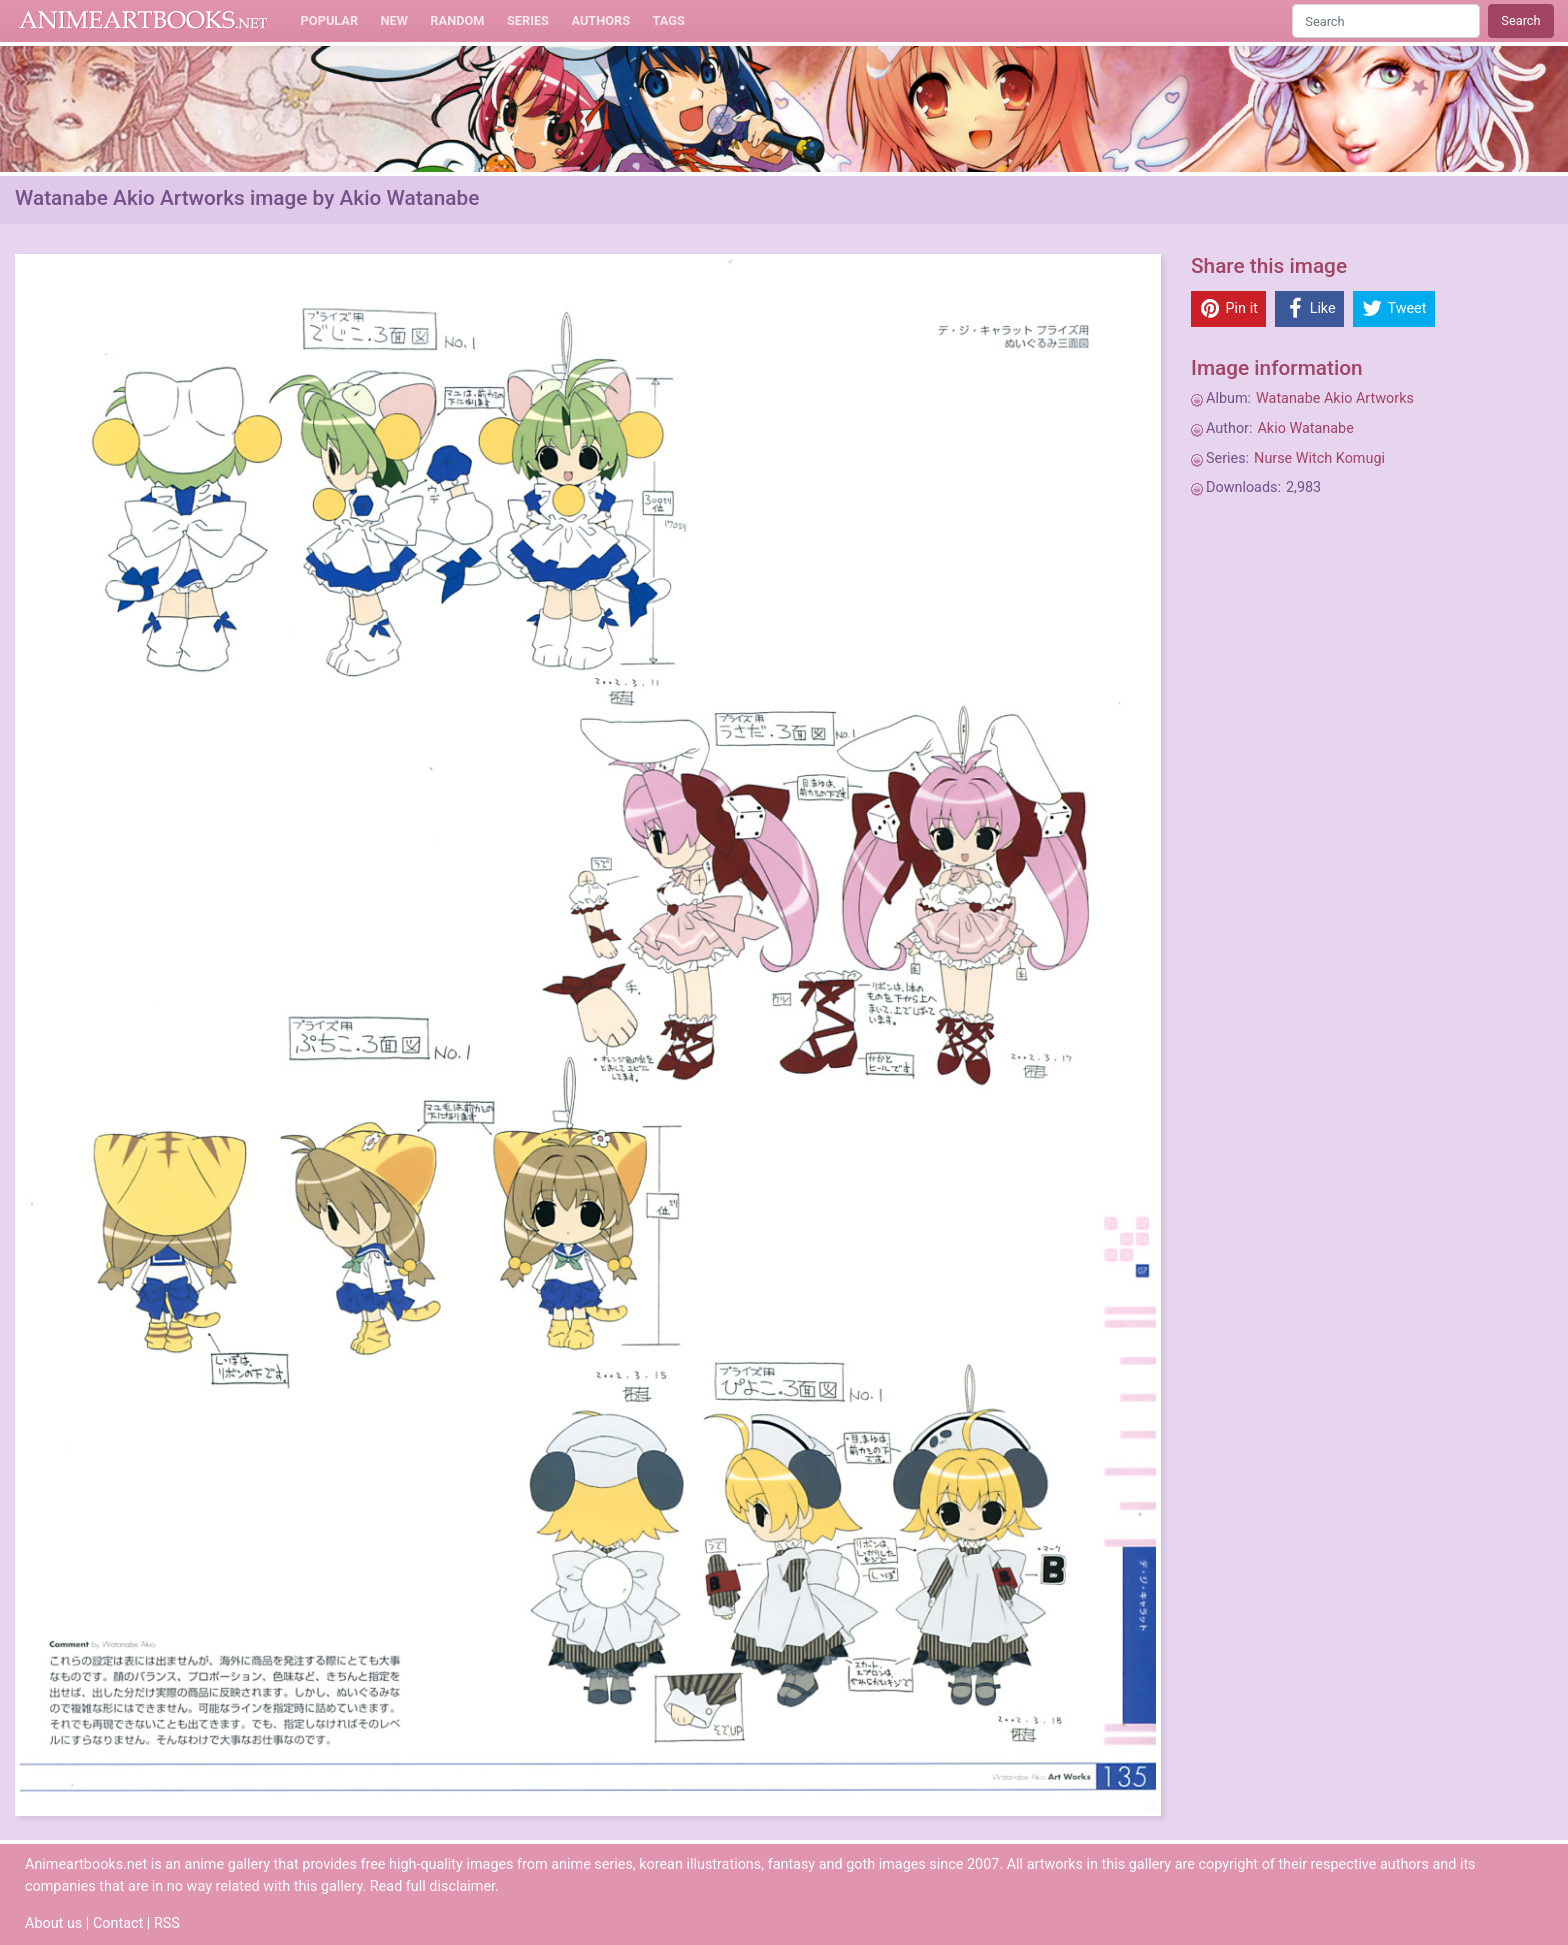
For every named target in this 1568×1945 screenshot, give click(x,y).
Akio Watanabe (1305, 428)
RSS (167, 1923)
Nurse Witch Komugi (1319, 458)
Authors (600, 20)
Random (457, 20)
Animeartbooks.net (143, 21)
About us (53, 1923)
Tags (669, 20)
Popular (330, 20)
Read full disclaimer (432, 1886)
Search (1520, 20)
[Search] (1386, 20)
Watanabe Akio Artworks (1335, 398)
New (394, 20)
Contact (118, 1923)
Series (528, 20)
